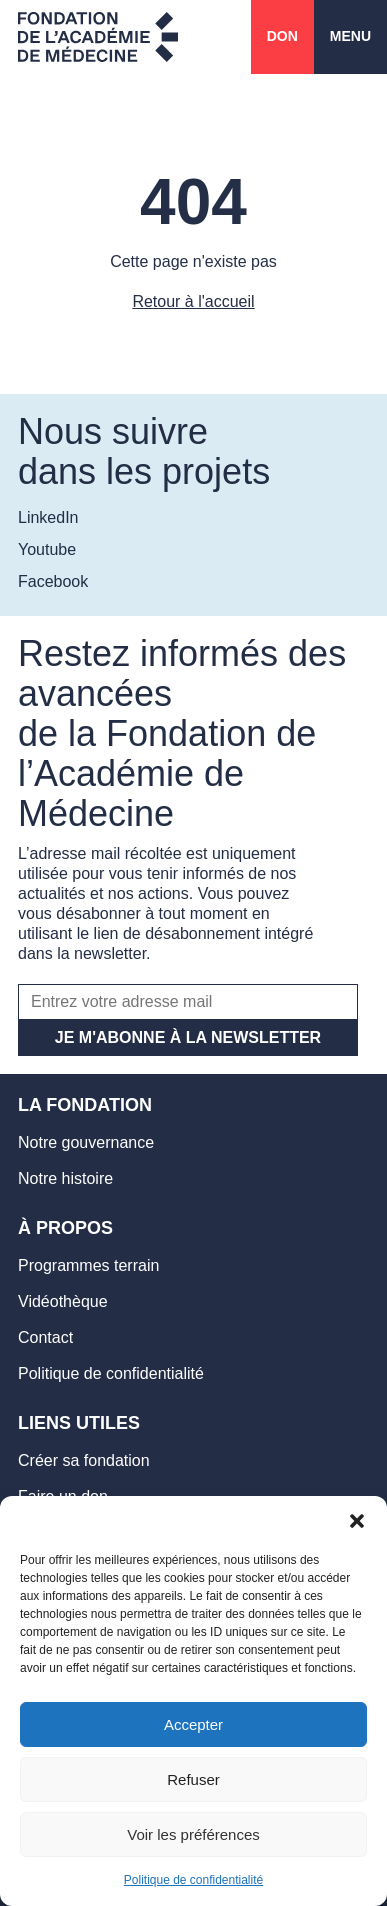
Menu (350, 36)
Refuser (193, 1779)
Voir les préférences (193, 1834)
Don (282, 36)
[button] (357, 1521)
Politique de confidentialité (193, 1880)
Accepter (193, 1724)
